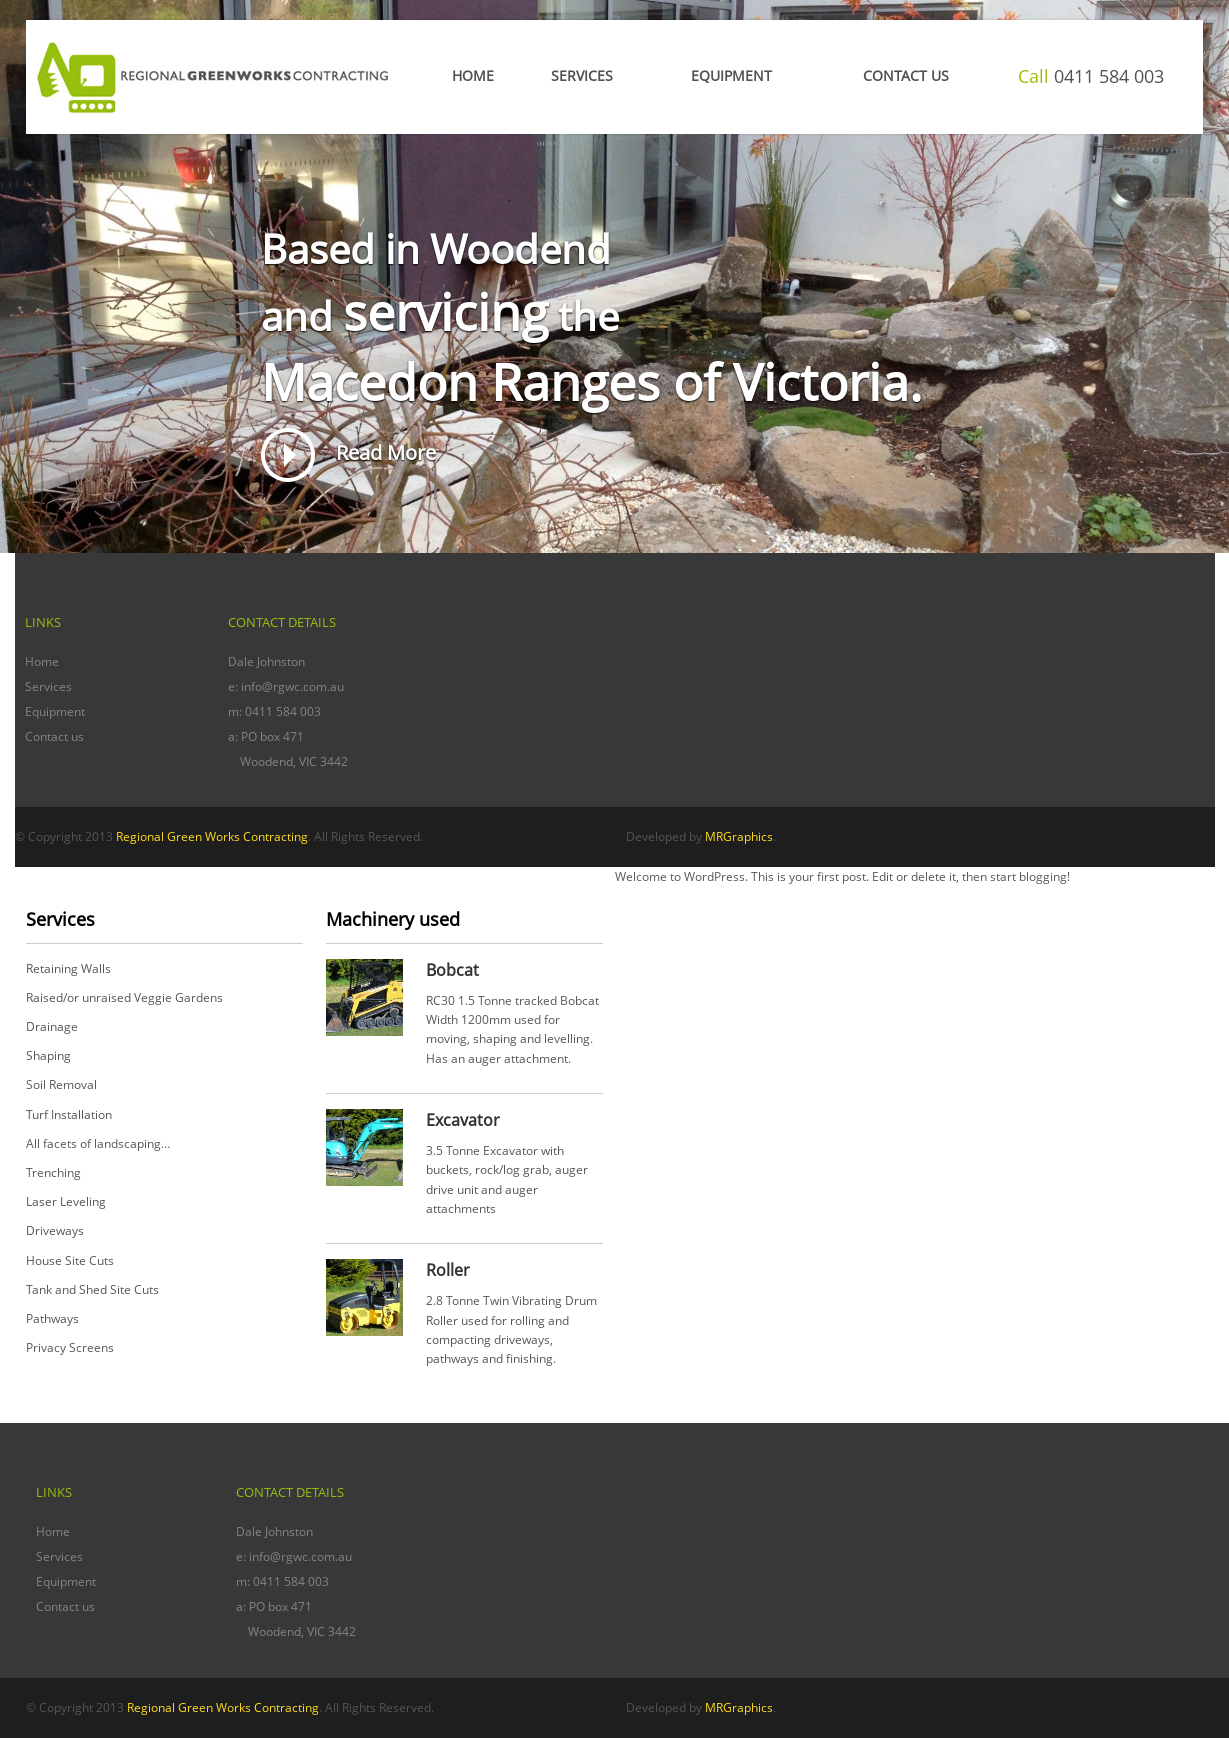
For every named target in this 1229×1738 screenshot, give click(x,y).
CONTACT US (906, 75)
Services (582, 75)
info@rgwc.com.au (292, 686)
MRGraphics (739, 836)
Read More (348, 452)
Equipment (55, 711)
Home (473, 75)
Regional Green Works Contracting (212, 836)
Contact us (54, 736)
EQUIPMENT (731, 75)
